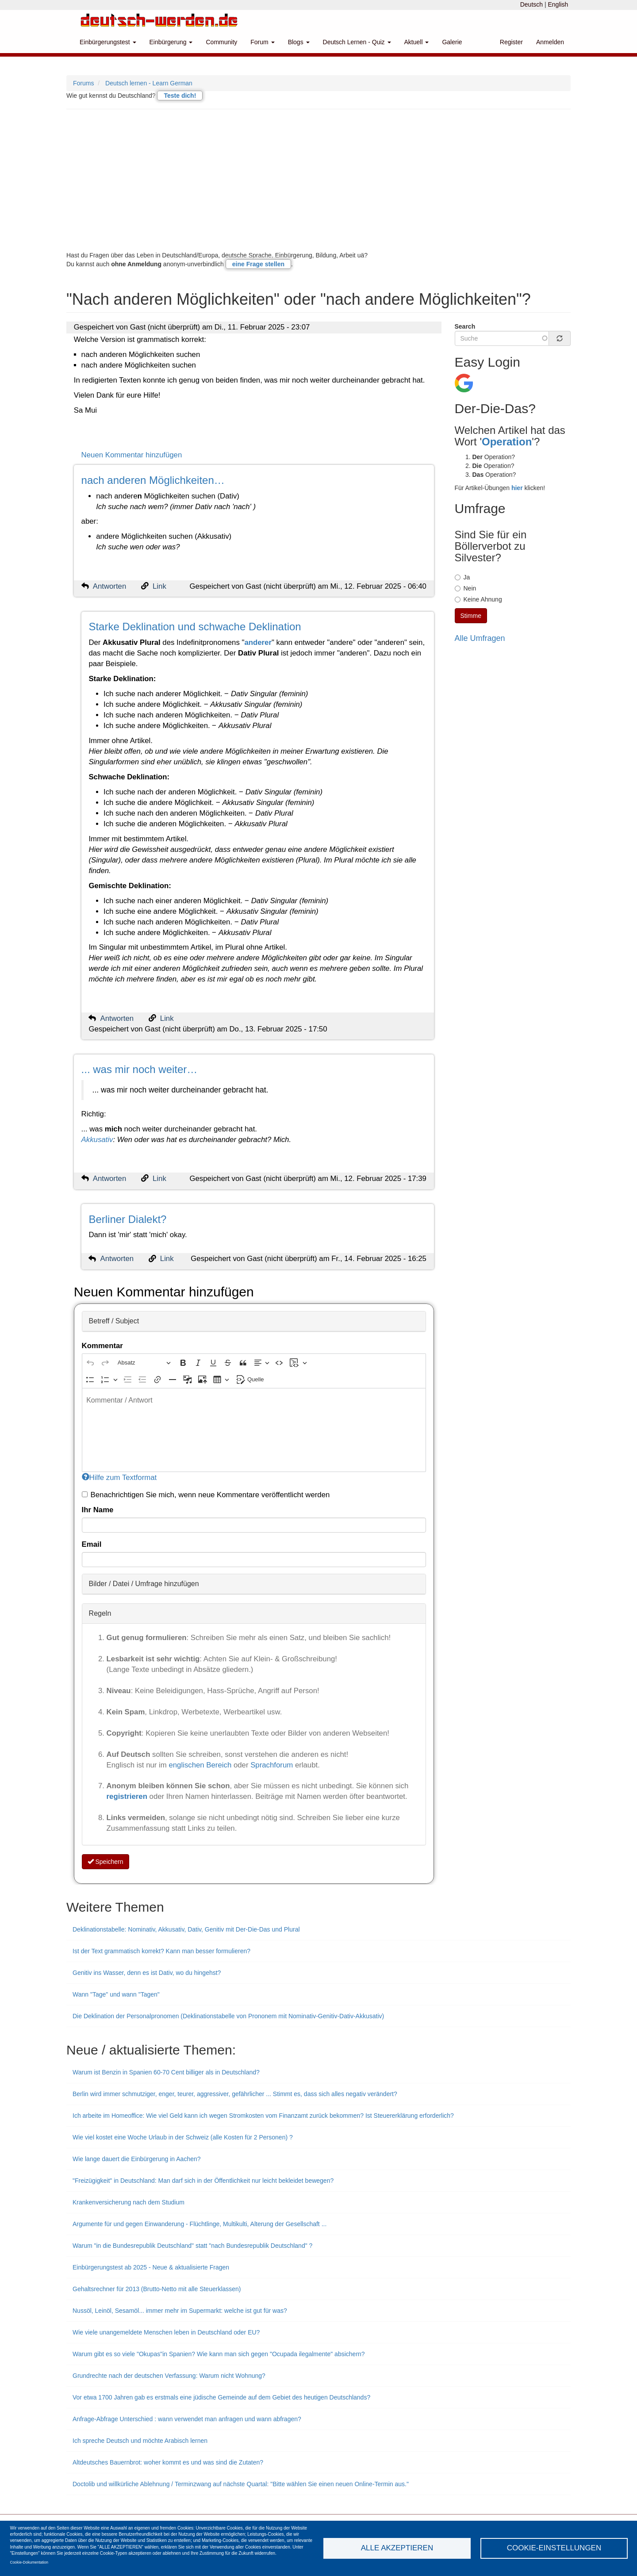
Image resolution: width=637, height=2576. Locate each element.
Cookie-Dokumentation (29, 2562)
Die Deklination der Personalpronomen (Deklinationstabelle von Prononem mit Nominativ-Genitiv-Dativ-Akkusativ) (228, 2016)
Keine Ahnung (478, 599)
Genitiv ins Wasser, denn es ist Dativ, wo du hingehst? (147, 1972)
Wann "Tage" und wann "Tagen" (116, 1994)
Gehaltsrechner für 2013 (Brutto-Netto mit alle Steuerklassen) (157, 2288)
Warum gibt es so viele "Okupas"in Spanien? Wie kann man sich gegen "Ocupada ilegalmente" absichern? (219, 2354)
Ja (462, 577)
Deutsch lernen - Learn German (148, 83)
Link (159, 586)
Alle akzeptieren (397, 2548)
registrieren (128, 1796)
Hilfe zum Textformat (119, 1477)
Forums (83, 83)
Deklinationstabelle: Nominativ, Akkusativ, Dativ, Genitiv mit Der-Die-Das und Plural (186, 1929)
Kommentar (102, 1346)
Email (92, 1544)
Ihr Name (98, 1510)
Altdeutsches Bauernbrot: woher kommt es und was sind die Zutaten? (168, 2462)
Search (465, 326)
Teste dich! (180, 95)
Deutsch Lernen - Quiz (357, 42)
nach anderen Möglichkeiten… (153, 480)
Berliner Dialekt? (127, 1219)
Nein (465, 588)
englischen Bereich (200, 1765)
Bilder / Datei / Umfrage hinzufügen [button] (144, 1583)
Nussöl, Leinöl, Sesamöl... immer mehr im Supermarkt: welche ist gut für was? (180, 2310)
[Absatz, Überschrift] (144, 1362)
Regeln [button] (100, 1613)
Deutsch (531, 4)
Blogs (299, 42)
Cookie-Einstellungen (554, 2548)
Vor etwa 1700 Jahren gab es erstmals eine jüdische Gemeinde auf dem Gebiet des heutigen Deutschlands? (221, 2397)
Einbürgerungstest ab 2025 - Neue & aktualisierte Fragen (151, 2267)
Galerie (452, 42)
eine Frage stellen (258, 264)
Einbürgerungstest (108, 42)
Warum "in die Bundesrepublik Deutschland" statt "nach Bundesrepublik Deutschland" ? (192, 2245)
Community (221, 42)
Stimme (470, 615)
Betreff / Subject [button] (114, 1321)
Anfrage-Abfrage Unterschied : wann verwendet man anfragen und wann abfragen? (187, 2419)
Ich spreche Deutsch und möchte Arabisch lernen (140, 2440)
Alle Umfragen (480, 638)
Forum (262, 42)
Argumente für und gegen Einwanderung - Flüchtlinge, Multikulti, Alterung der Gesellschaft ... (199, 2223)
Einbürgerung (171, 42)
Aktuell (416, 42)
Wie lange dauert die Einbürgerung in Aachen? (137, 2158)
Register (511, 42)
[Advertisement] (318, 180)
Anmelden (550, 42)
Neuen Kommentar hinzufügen (131, 455)
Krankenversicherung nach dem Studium (128, 2202)
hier (517, 487)
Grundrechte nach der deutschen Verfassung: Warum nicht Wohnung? (169, 2375)
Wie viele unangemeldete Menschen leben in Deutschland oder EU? (166, 2332)
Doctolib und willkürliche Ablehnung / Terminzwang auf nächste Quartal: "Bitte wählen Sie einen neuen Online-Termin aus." (241, 2484)
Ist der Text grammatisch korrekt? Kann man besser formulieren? (161, 1951)
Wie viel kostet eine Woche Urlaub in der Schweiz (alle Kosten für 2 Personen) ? (183, 2137)
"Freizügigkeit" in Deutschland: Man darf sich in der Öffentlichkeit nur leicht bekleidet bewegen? (203, 2180)
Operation (507, 442)
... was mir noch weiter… (139, 1069)
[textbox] (254, 1430)
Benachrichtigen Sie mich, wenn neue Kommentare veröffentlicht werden (206, 1495)
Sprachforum (272, 1765)
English (558, 4)
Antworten (110, 586)
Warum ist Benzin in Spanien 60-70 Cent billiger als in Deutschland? (166, 2072)
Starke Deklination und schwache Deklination (194, 626)
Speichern (105, 1861)
